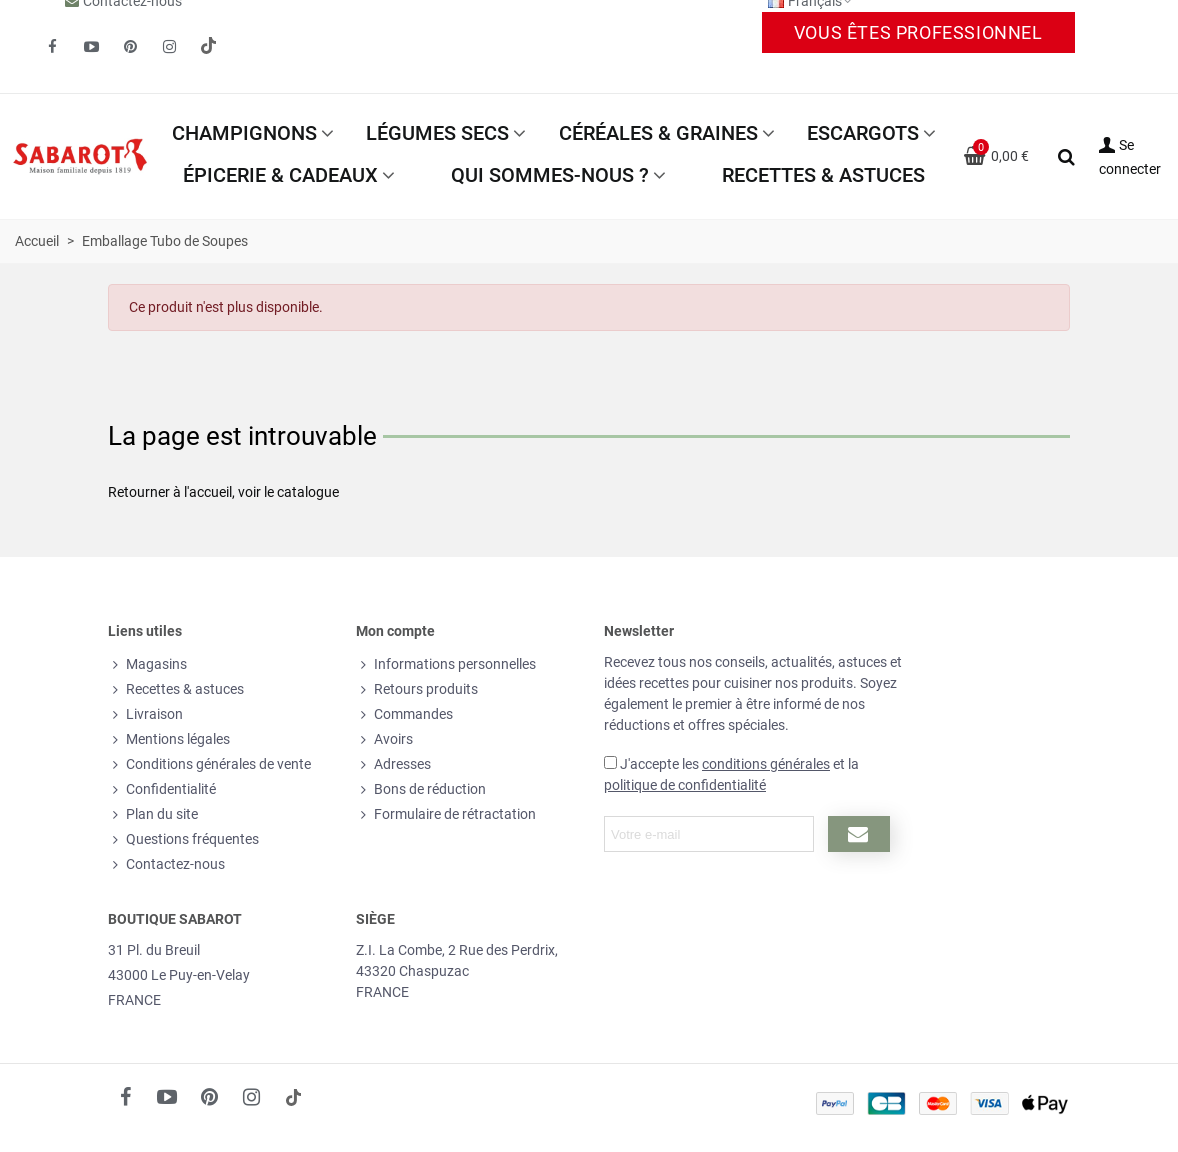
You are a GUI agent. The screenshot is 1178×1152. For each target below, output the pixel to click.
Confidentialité (162, 789)
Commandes (404, 714)
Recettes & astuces (823, 175)
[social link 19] (208, 47)
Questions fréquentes (183, 839)
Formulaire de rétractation (446, 814)
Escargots (863, 133)
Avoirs (384, 739)
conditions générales (766, 764)
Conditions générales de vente (209, 764)
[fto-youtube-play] (91, 47)
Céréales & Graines (658, 133)
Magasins (147, 664)
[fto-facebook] (52, 47)
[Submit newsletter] (858, 834)
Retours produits (417, 689)
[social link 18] (293, 1097)
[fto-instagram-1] (169, 47)
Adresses (393, 764)
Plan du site (153, 814)
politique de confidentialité (685, 785)
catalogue (308, 492)
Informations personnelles (446, 664)
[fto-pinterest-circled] (130, 47)
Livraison (145, 714)
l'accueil (208, 492)
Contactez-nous (166, 864)
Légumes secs (437, 133)
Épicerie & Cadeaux (280, 175)
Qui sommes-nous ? (550, 175)
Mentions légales (169, 739)
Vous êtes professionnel (918, 32)
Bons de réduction (421, 789)
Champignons (244, 133)
